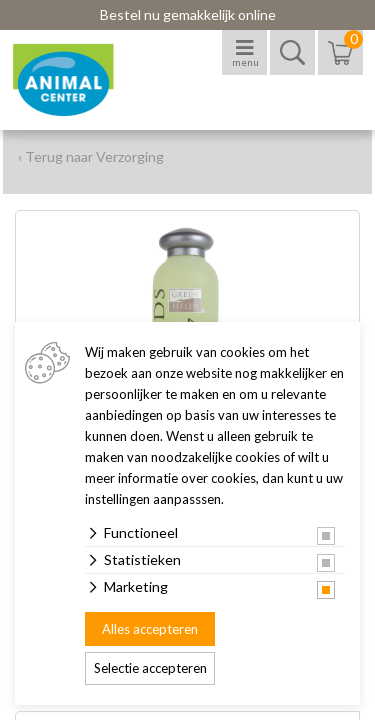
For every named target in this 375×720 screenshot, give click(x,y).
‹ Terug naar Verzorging (91, 156)
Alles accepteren (150, 629)
